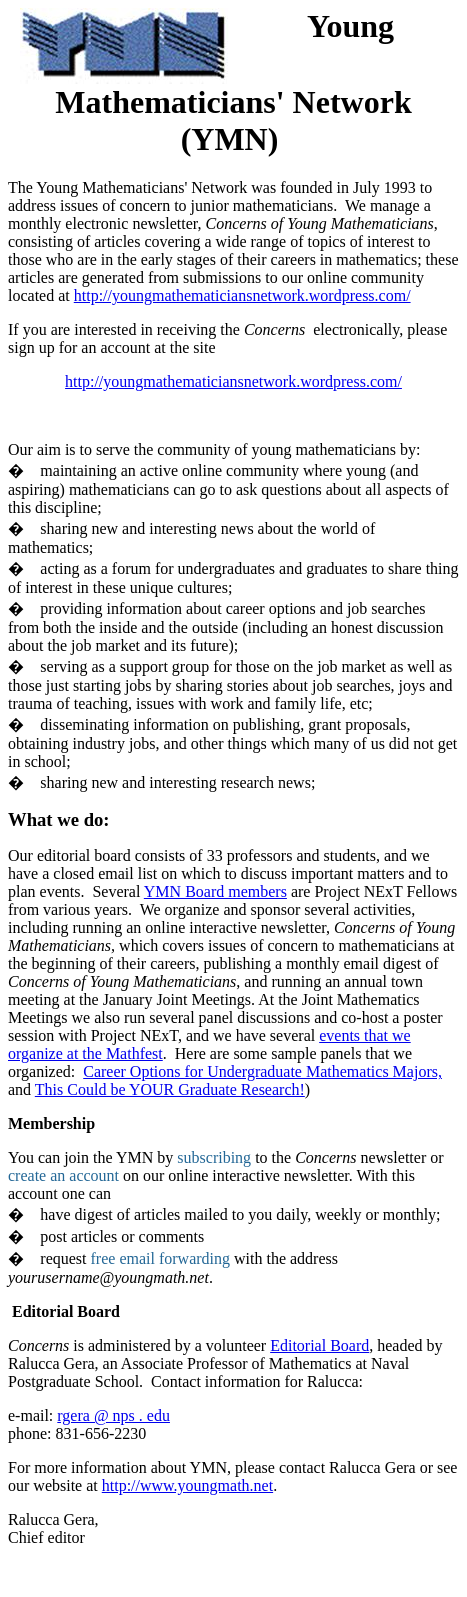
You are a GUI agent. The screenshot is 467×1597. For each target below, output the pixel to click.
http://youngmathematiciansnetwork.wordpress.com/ (242, 295)
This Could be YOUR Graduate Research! (170, 1089)
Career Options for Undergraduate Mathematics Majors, (262, 1071)
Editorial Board (319, 1345)
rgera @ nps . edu (113, 1415)
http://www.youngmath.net (187, 1485)
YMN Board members (215, 891)
